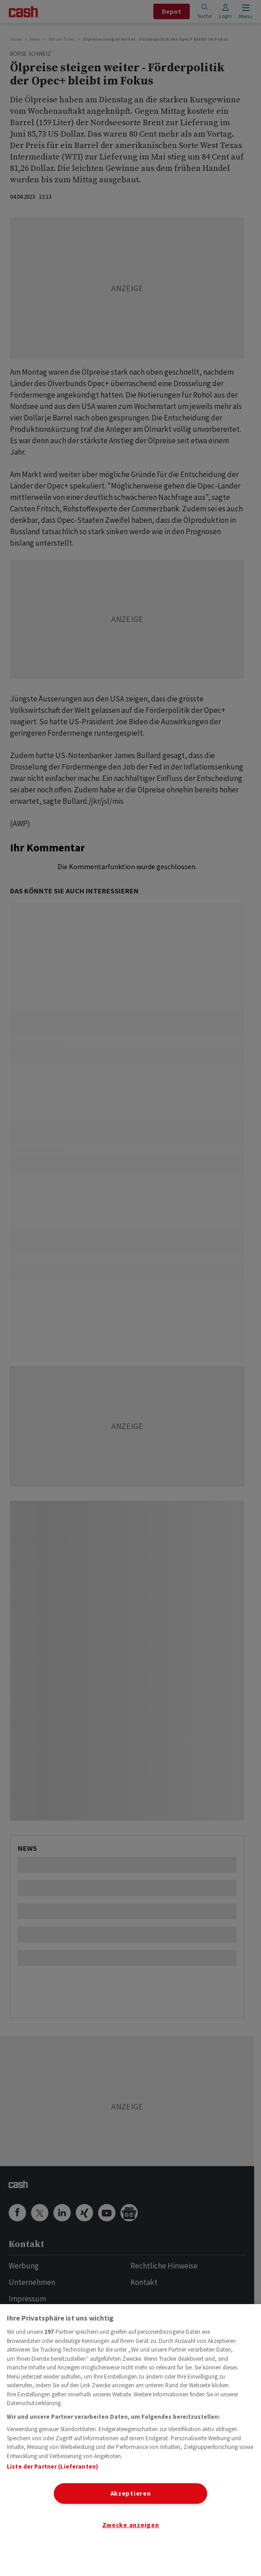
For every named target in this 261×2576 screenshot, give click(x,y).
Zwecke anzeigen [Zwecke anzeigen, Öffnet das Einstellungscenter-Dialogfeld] (130, 2525)
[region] (130, 2440)
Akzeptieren (130, 2493)
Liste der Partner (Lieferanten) (52, 2466)
